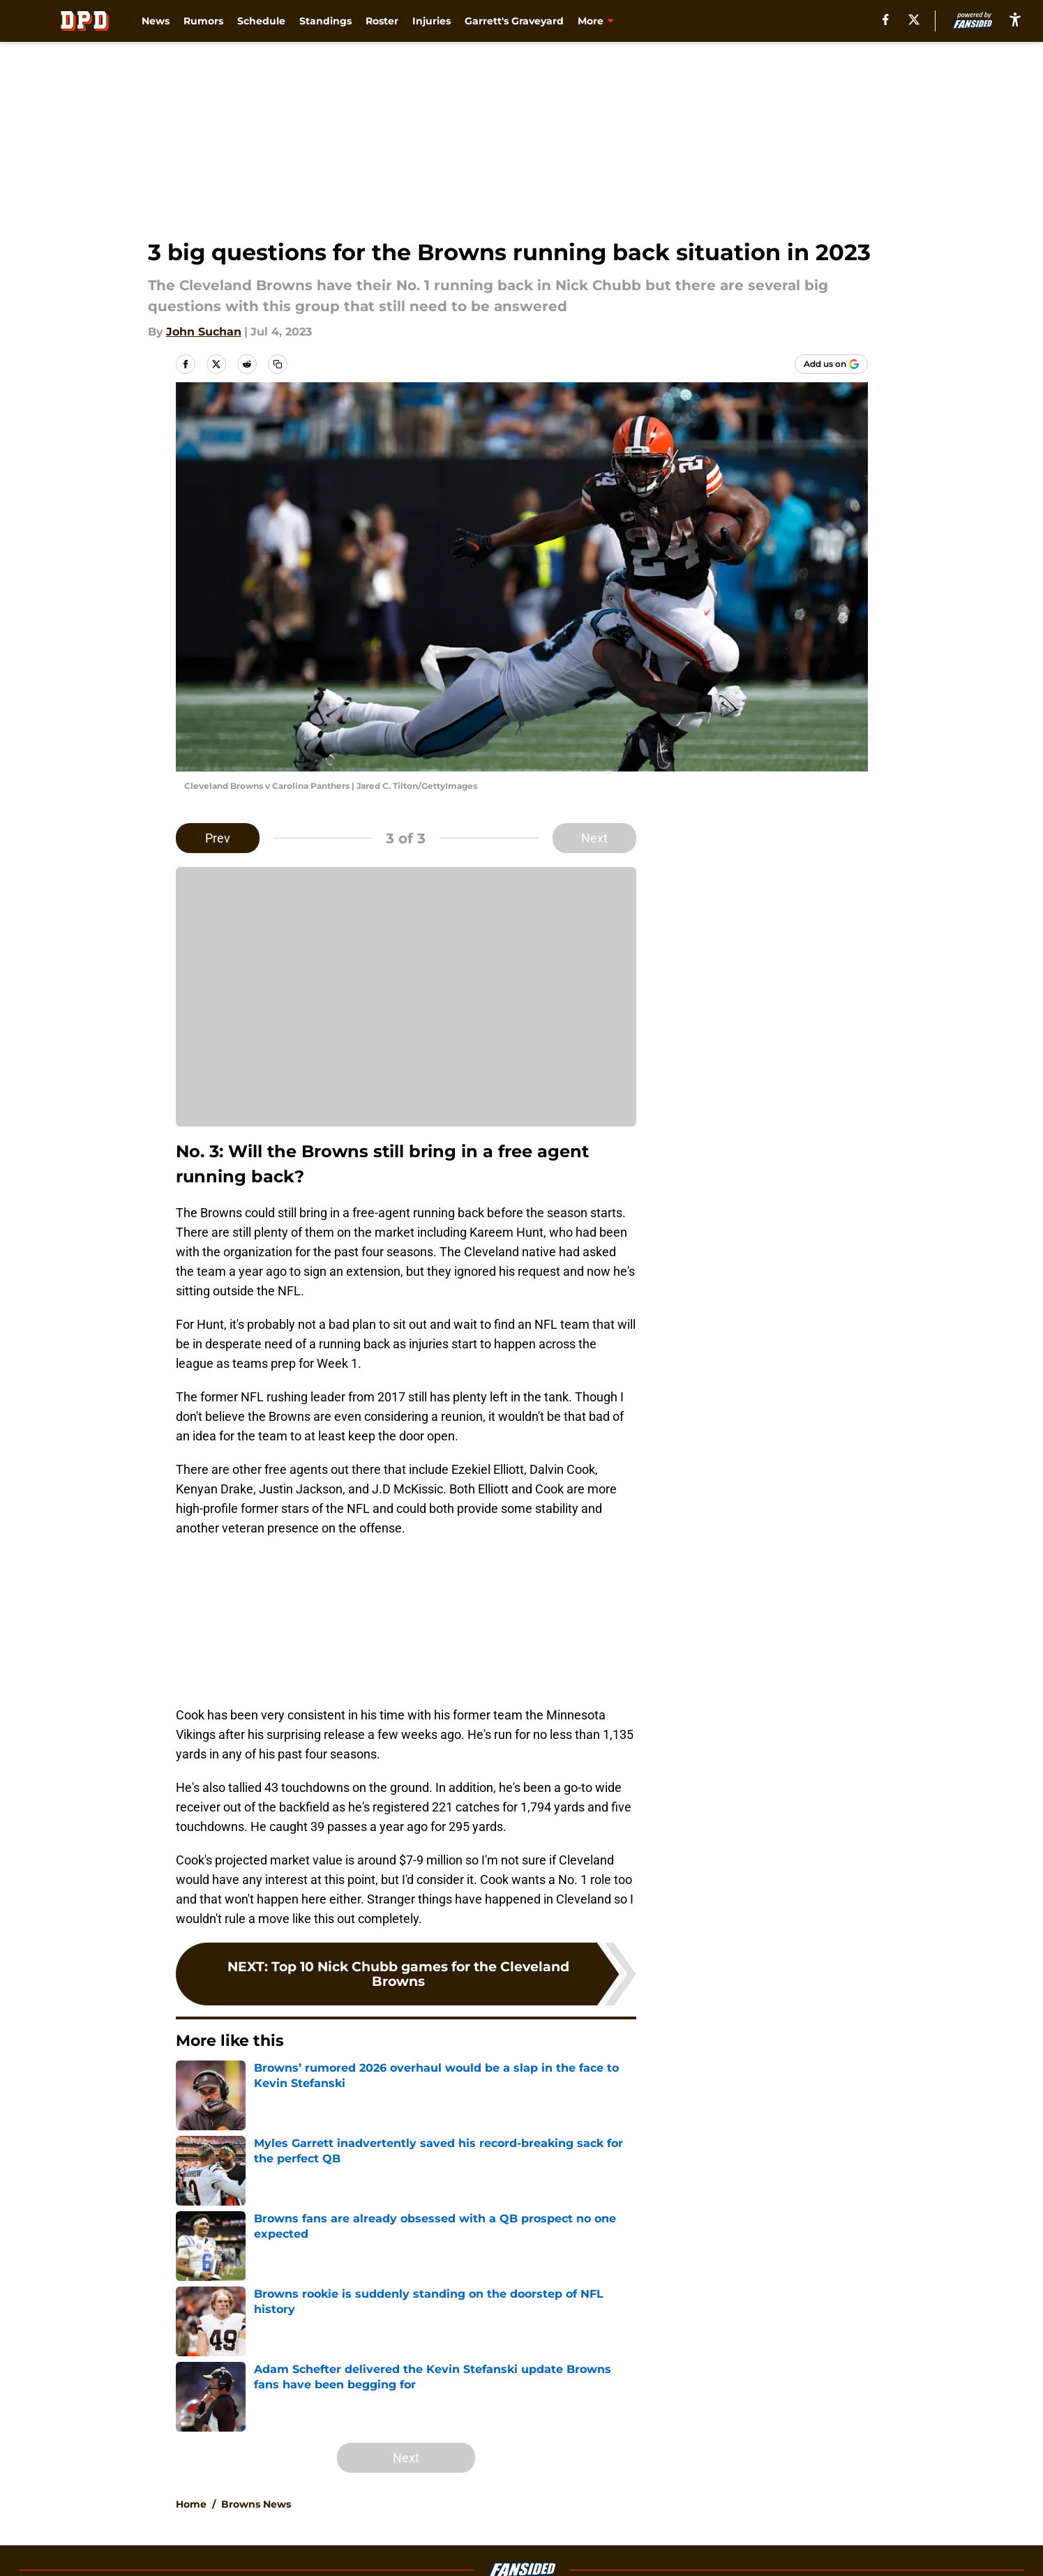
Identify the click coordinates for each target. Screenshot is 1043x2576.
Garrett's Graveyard (514, 21)
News (156, 21)
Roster (382, 21)
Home (191, 2504)
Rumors (203, 21)
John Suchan (203, 331)
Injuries (431, 21)
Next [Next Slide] (594, 838)
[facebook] (886, 19)
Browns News (256, 2504)
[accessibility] (1015, 19)
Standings (325, 21)
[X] (914, 19)
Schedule (261, 21)
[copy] (277, 364)
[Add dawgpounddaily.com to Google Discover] (831, 364)
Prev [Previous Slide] (217, 838)
